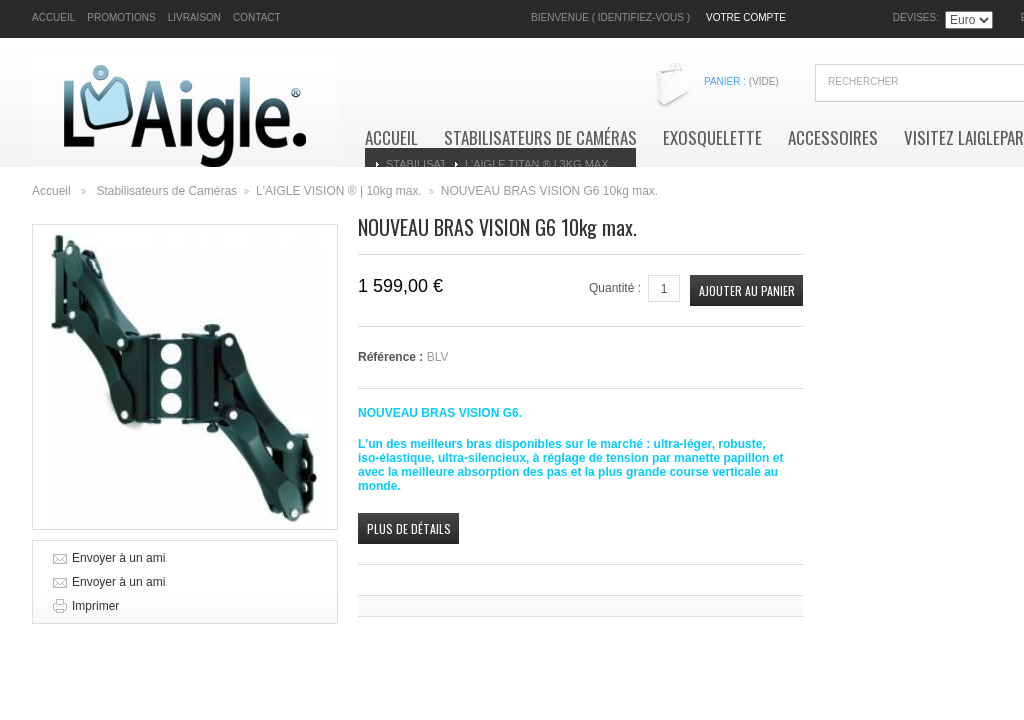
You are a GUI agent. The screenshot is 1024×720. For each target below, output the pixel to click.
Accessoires (833, 138)
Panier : (741, 81)
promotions (121, 17)
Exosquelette (712, 138)
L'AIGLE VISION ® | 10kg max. (339, 191)
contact (257, 17)
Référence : (392, 357)
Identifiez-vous (641, 17)
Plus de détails (409, 528)
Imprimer (95, 606)
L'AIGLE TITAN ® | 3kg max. (538, 164)
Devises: (916, 17)
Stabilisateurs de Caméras (540, 138)
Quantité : (615, 288)
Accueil (391, 138)
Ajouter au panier (747, 290)
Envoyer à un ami (118, 558)
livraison (194, 17)
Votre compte (746, 17)
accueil (53, 17)
